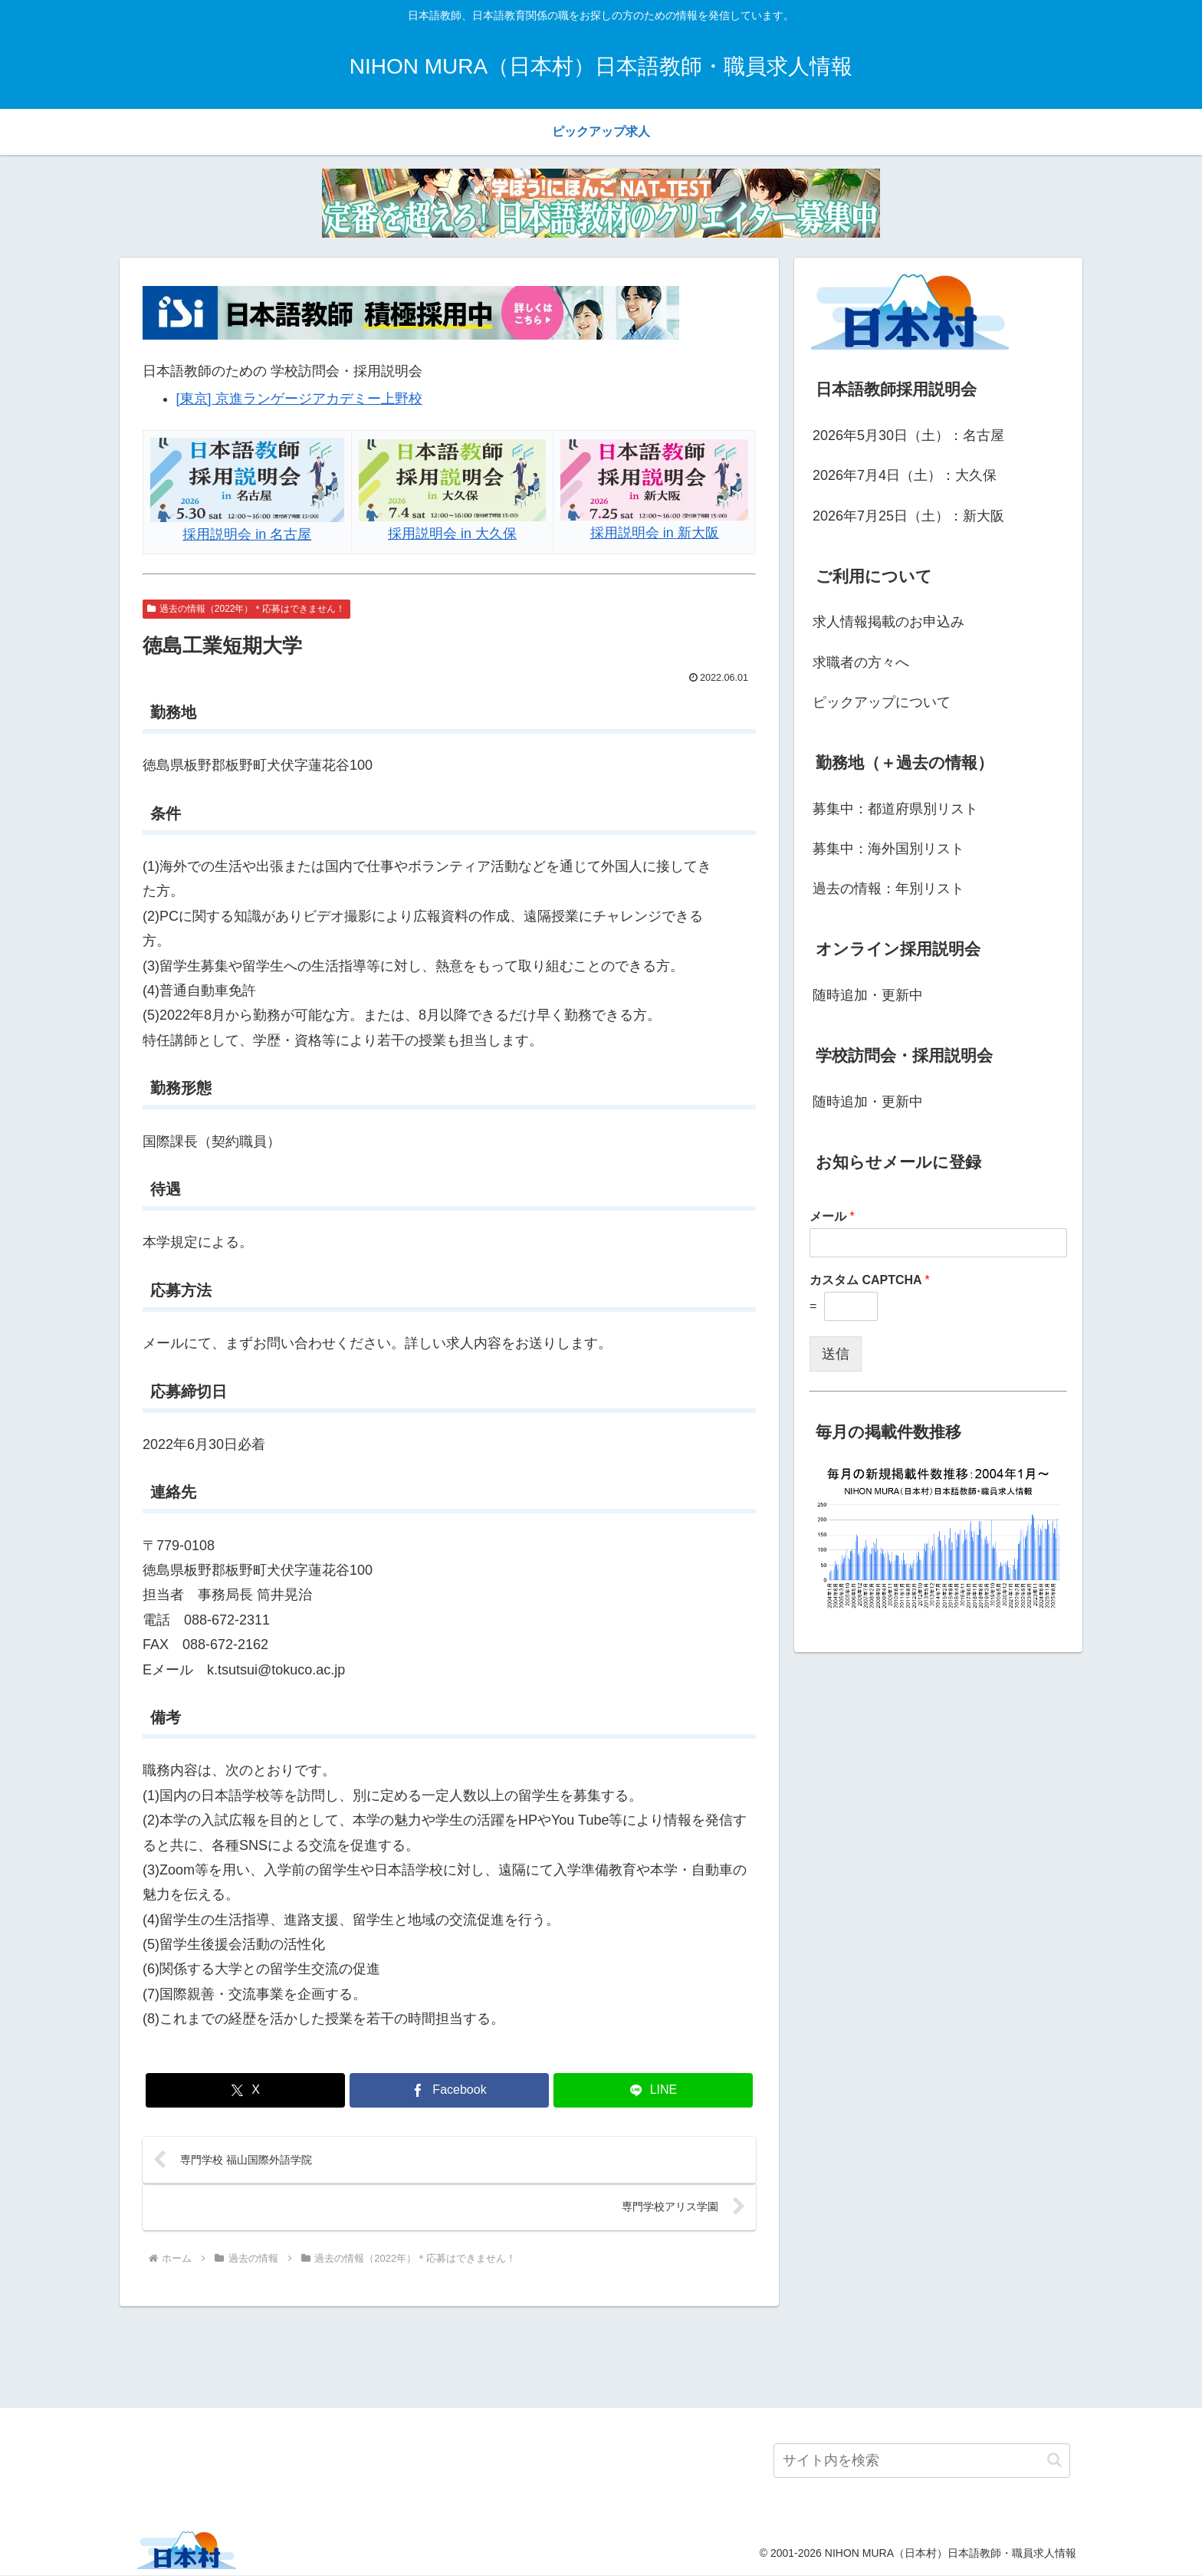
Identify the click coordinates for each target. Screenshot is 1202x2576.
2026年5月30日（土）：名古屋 (908, 435)
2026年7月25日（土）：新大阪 (908, 516)
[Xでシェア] (245, 2090)
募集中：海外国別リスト (888, 848)
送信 (835, 1354)
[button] (1054, 2461)
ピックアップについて (882, 702)
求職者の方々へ (861, 662)
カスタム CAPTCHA (870, 1279)
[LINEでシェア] (653, 2090)
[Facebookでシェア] (449, 2090)
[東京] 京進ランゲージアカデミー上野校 (299, 398)
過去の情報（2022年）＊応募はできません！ (246, 608)
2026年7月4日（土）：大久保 (905, 475)
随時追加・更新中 (868, 995)
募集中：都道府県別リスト (895, 808)
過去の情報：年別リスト (888, 888)
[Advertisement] (601, 2355)
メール (832, 1216)
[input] (921, 2461)
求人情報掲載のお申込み (888, 621)
